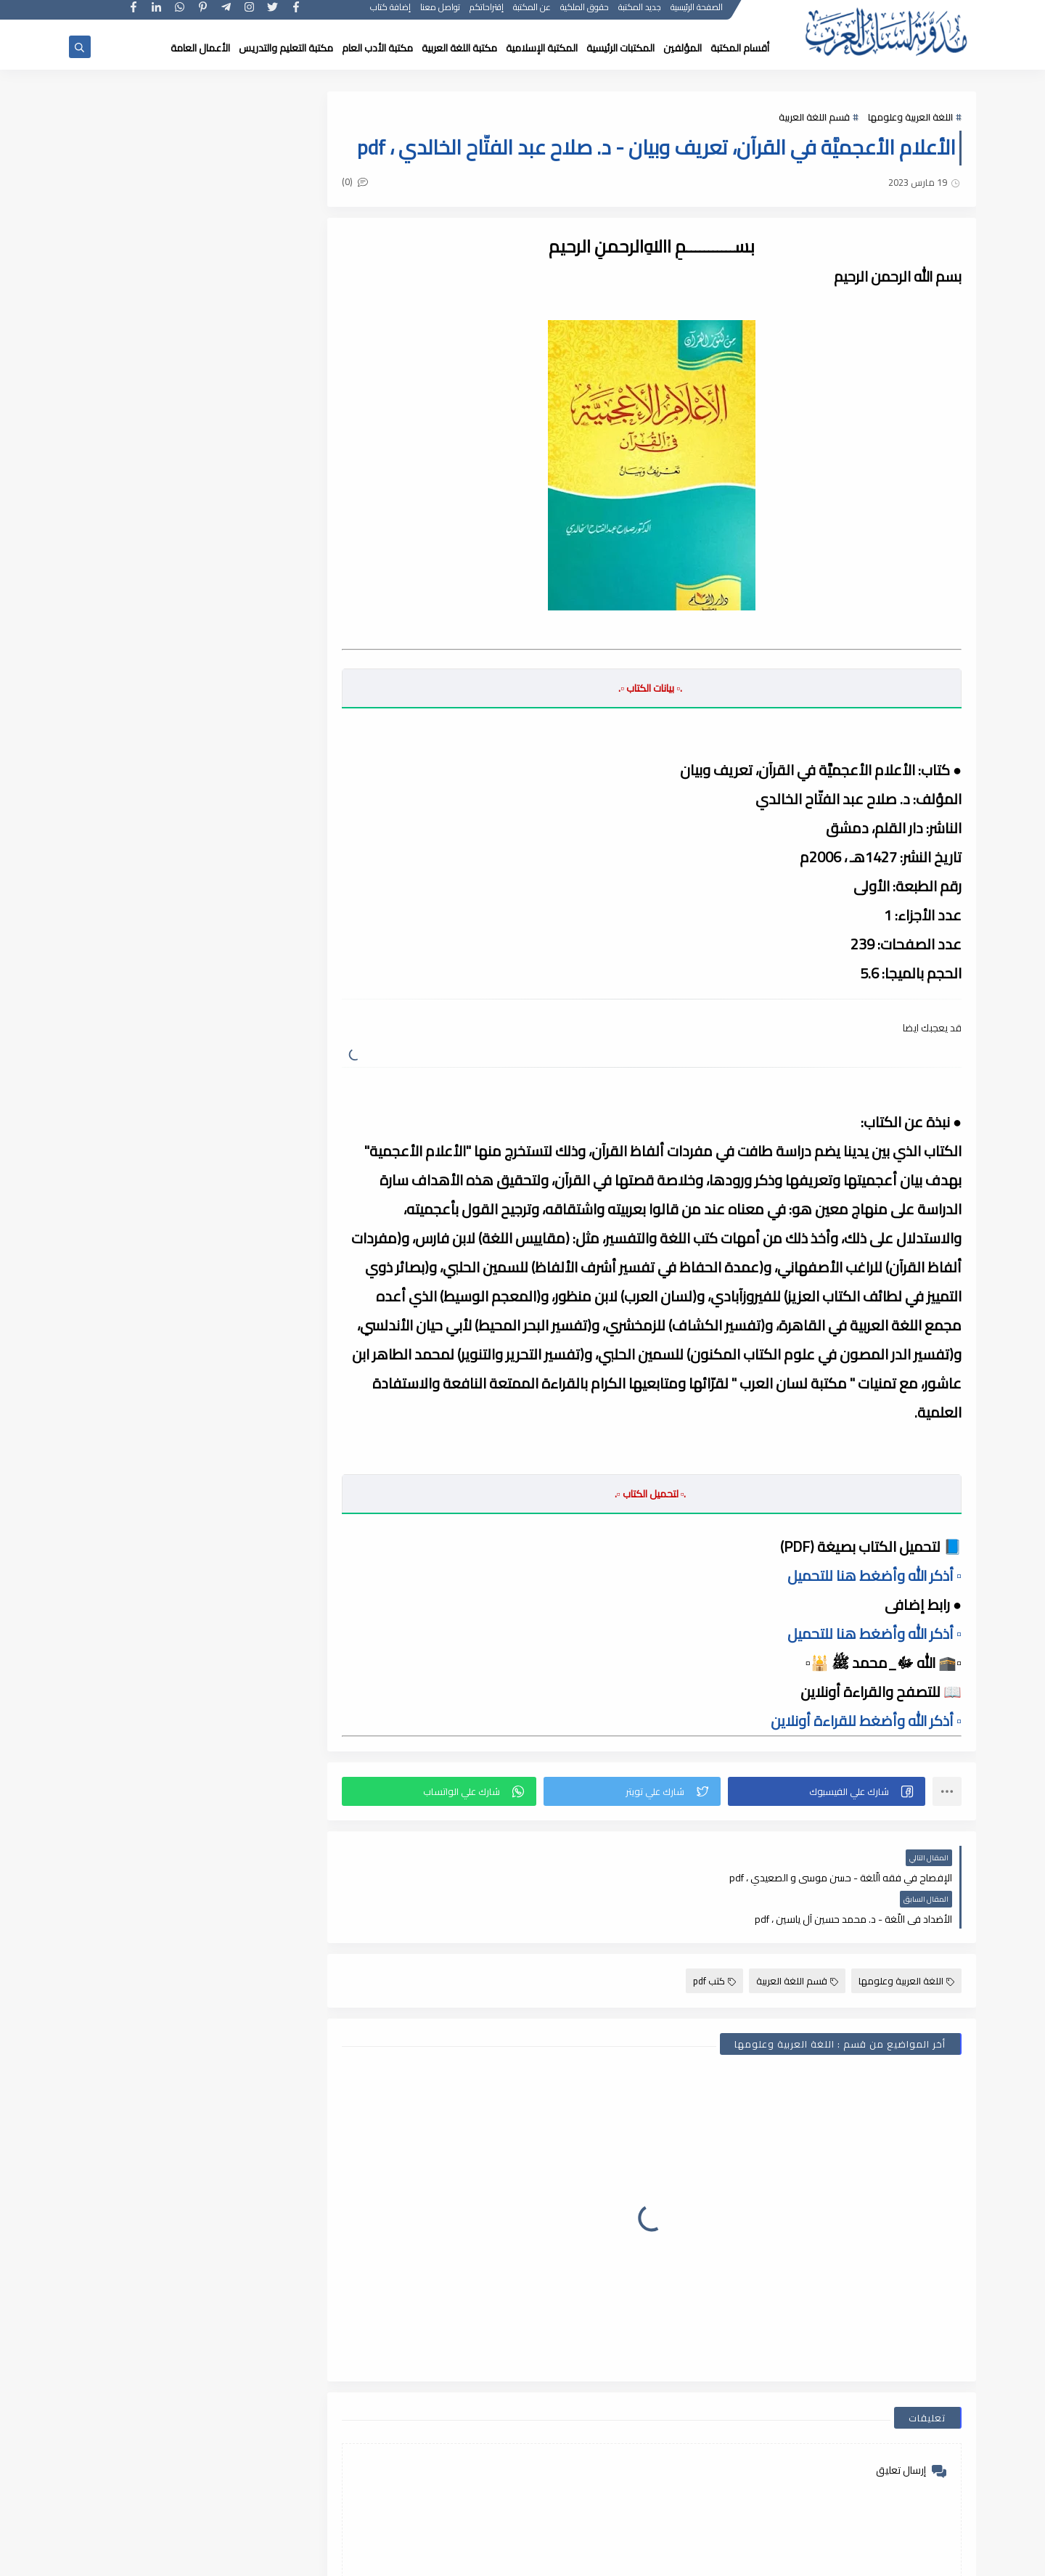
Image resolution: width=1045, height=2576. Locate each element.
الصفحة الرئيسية (697, 12)
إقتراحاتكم (487, 12)
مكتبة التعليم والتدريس (286, 47)
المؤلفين (682, 47)
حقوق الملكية (585, 12)
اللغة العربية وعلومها (910, 117)
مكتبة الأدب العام (377, 47)
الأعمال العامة (200, 47)
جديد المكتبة (640, 12)
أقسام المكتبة (739, 47)
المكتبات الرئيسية (620, 47)
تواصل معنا (441, 12)
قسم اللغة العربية (814, 117)
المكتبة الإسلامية (542, 47)
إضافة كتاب (391, 12)
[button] (827, 1791)
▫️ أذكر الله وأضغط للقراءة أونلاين (866, 1720)
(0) (361, 182)
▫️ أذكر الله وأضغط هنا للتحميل (874, 1575)
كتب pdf (714, 1939)
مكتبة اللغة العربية (459, 47)
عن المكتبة (533, 12)
